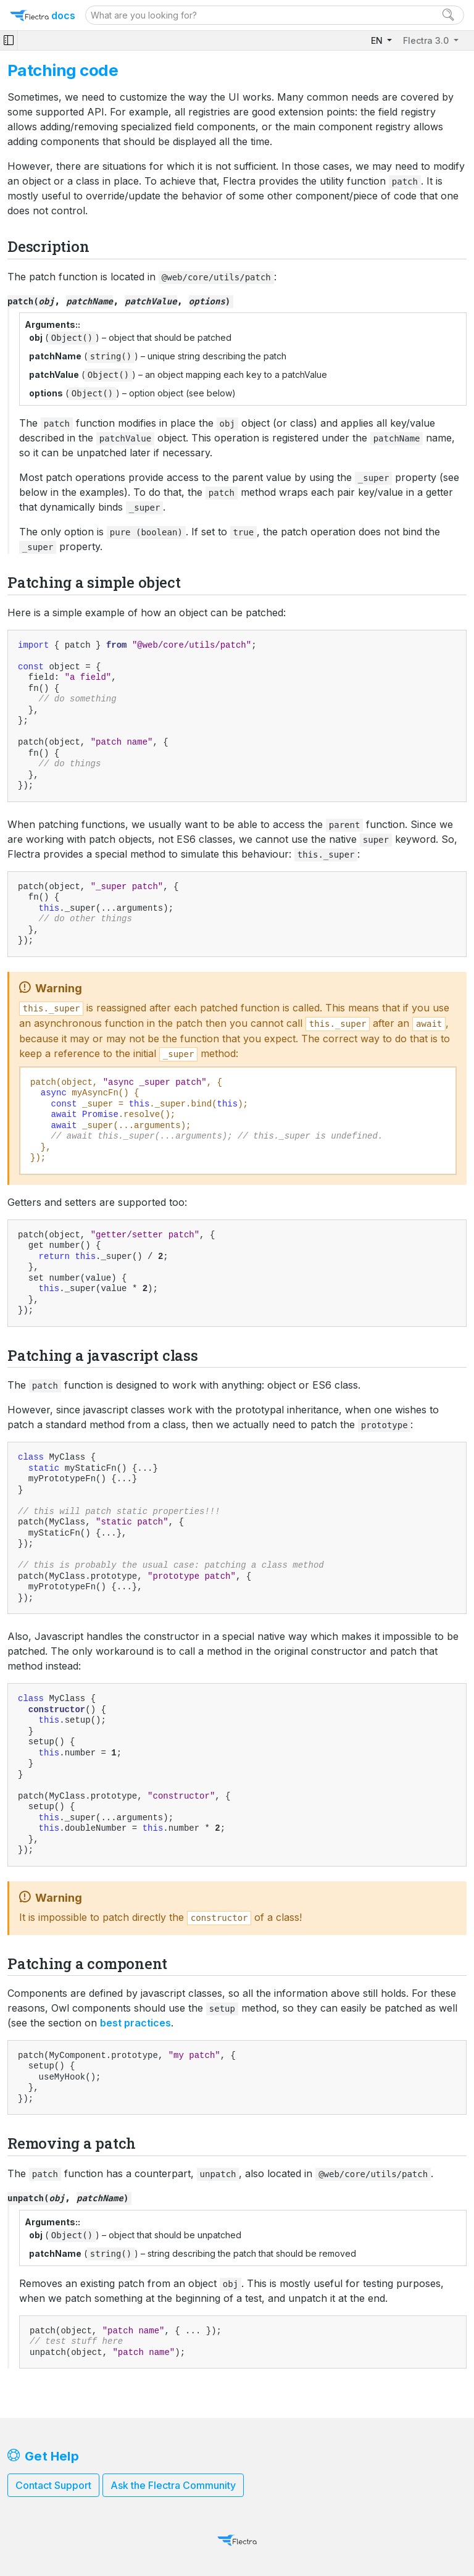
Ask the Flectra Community (173, 2485)
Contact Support (53, 2485)
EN (378, 40)
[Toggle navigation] (8, 40)
